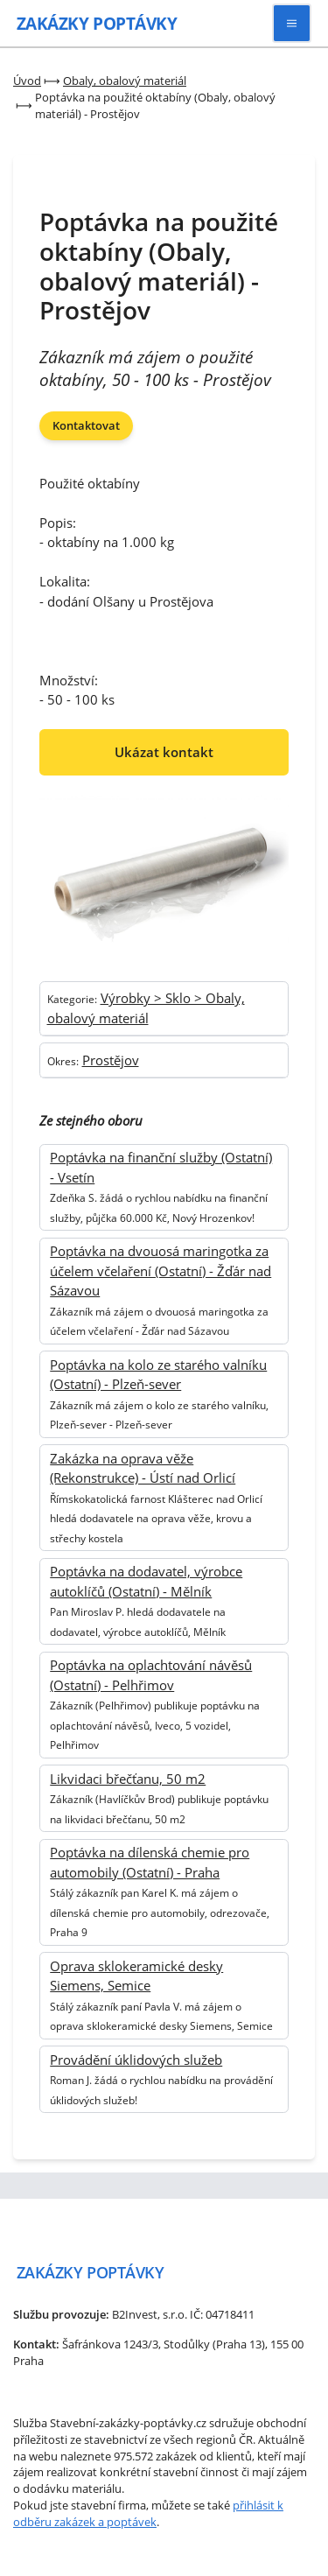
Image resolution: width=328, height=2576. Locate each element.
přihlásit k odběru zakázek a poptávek (148, 2513)
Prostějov (110, 1060)
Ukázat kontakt (164, 752)
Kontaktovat (86, 425)
